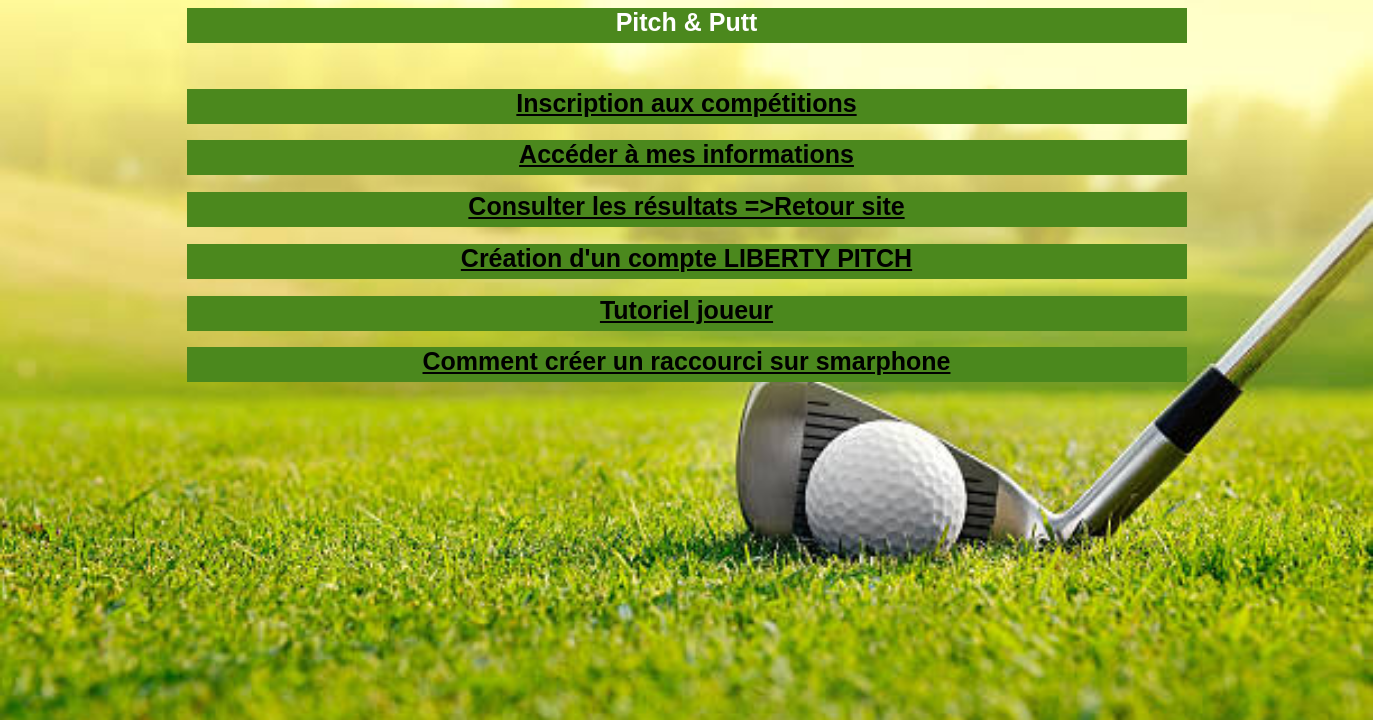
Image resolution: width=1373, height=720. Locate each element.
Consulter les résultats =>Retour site (686, 206)
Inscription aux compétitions (686, 103)
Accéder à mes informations (686, 154)
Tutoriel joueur (686, 310)
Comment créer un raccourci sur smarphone (687, 361)
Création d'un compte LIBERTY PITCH (686, 258)
